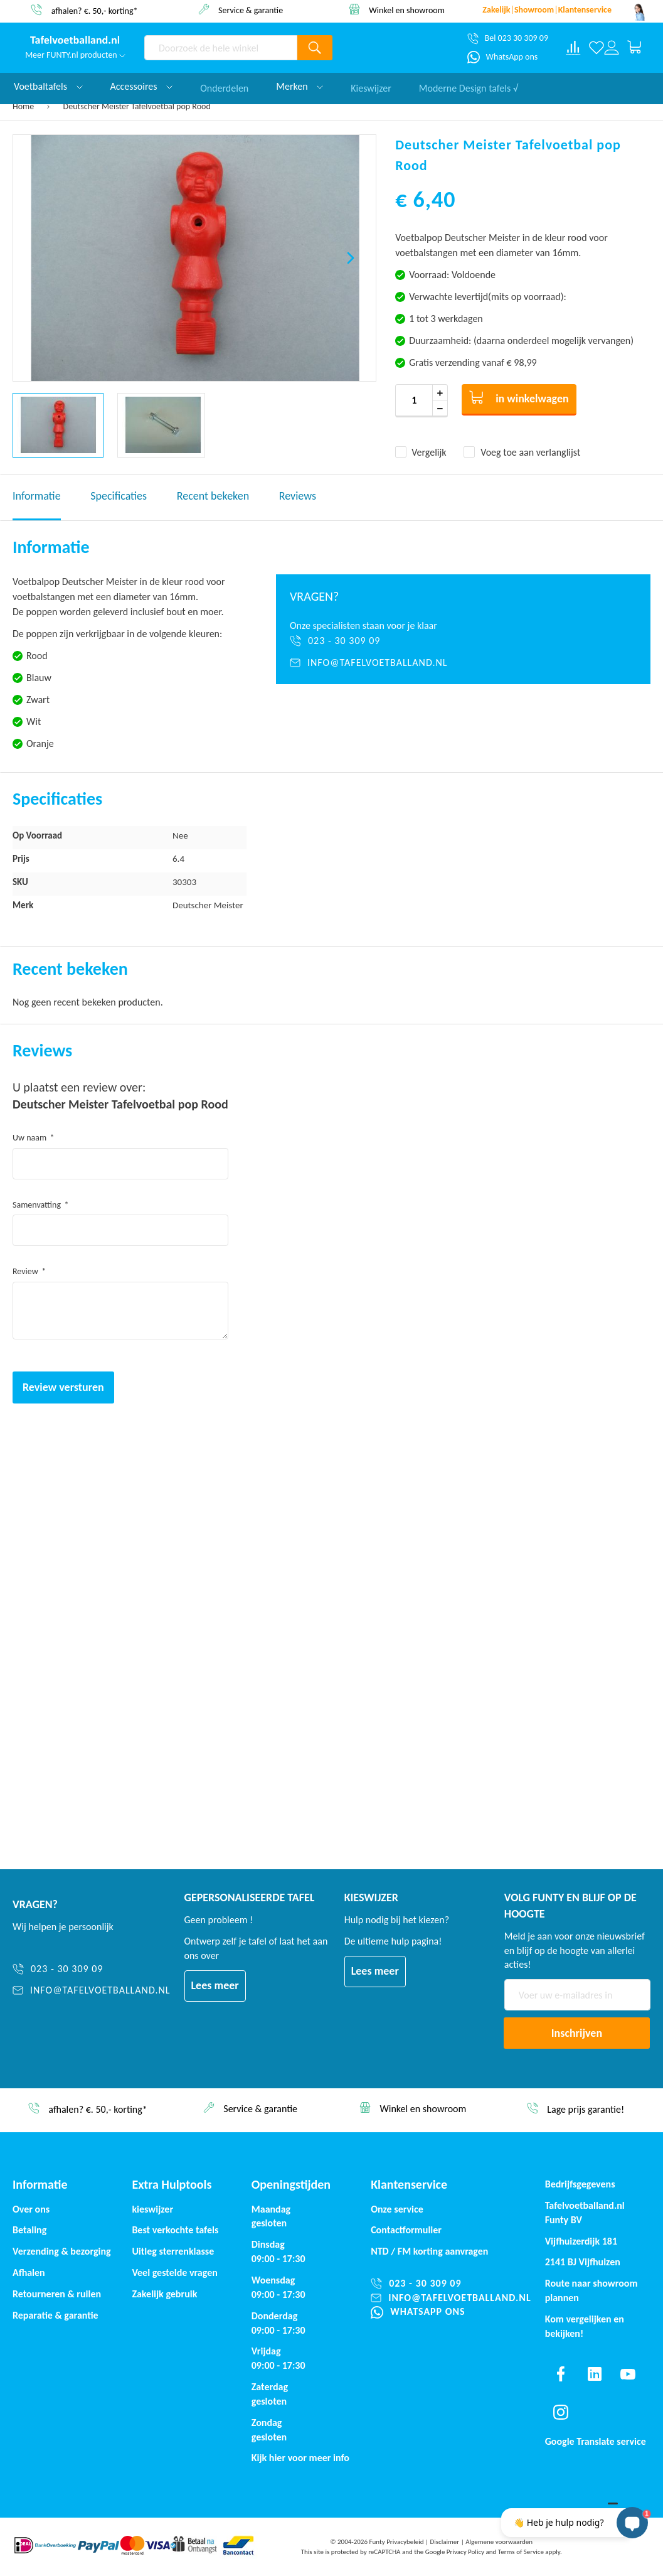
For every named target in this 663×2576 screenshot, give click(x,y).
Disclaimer (444, 2542)
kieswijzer (152, 2209)
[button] (351, 258)
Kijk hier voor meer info (300, 2458)
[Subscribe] (577, 2033)
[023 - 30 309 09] (463, 640)
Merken (299, 86)
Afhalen (29, 2272)
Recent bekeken (213, 496)
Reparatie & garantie (55, 2315)
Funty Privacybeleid (396, 2542)
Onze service (397, 2209)
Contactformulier (406, 2230)
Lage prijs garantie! (585, 2109)
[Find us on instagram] (560, 2412)
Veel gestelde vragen (174, 2272)
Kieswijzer (371, 86)
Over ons (31, 2209)
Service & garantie (250, 9)
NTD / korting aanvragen (429, 2251)
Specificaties (118, 496)
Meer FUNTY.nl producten (75, 55)
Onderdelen (224, 86)
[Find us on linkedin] (594, 2374)
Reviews (297, 496)
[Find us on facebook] (560, 2374)
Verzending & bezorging (62, 2251)
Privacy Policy (465, 2552)
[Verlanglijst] (596, 47)
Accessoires (141, 86)
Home (23, 106)
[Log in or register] (611, 47)
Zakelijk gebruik (164, 2294)
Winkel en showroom (407, 9)
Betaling (29, 2230)
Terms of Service (521, 2552)
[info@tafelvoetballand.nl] (463, 662)
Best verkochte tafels (175, 2230)
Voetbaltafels (48, 86)
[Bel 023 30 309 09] (508, 38)
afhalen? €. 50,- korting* (94, 10)
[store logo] (75, 41)
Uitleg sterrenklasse (173, 2251)
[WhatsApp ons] (503, 57)
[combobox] (220, 47)
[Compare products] (573, 47)
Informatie (37, 496)
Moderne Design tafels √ (468, 86)
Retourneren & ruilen (57, 2294)
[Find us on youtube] (628, 2374)
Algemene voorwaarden (499, 2542)
